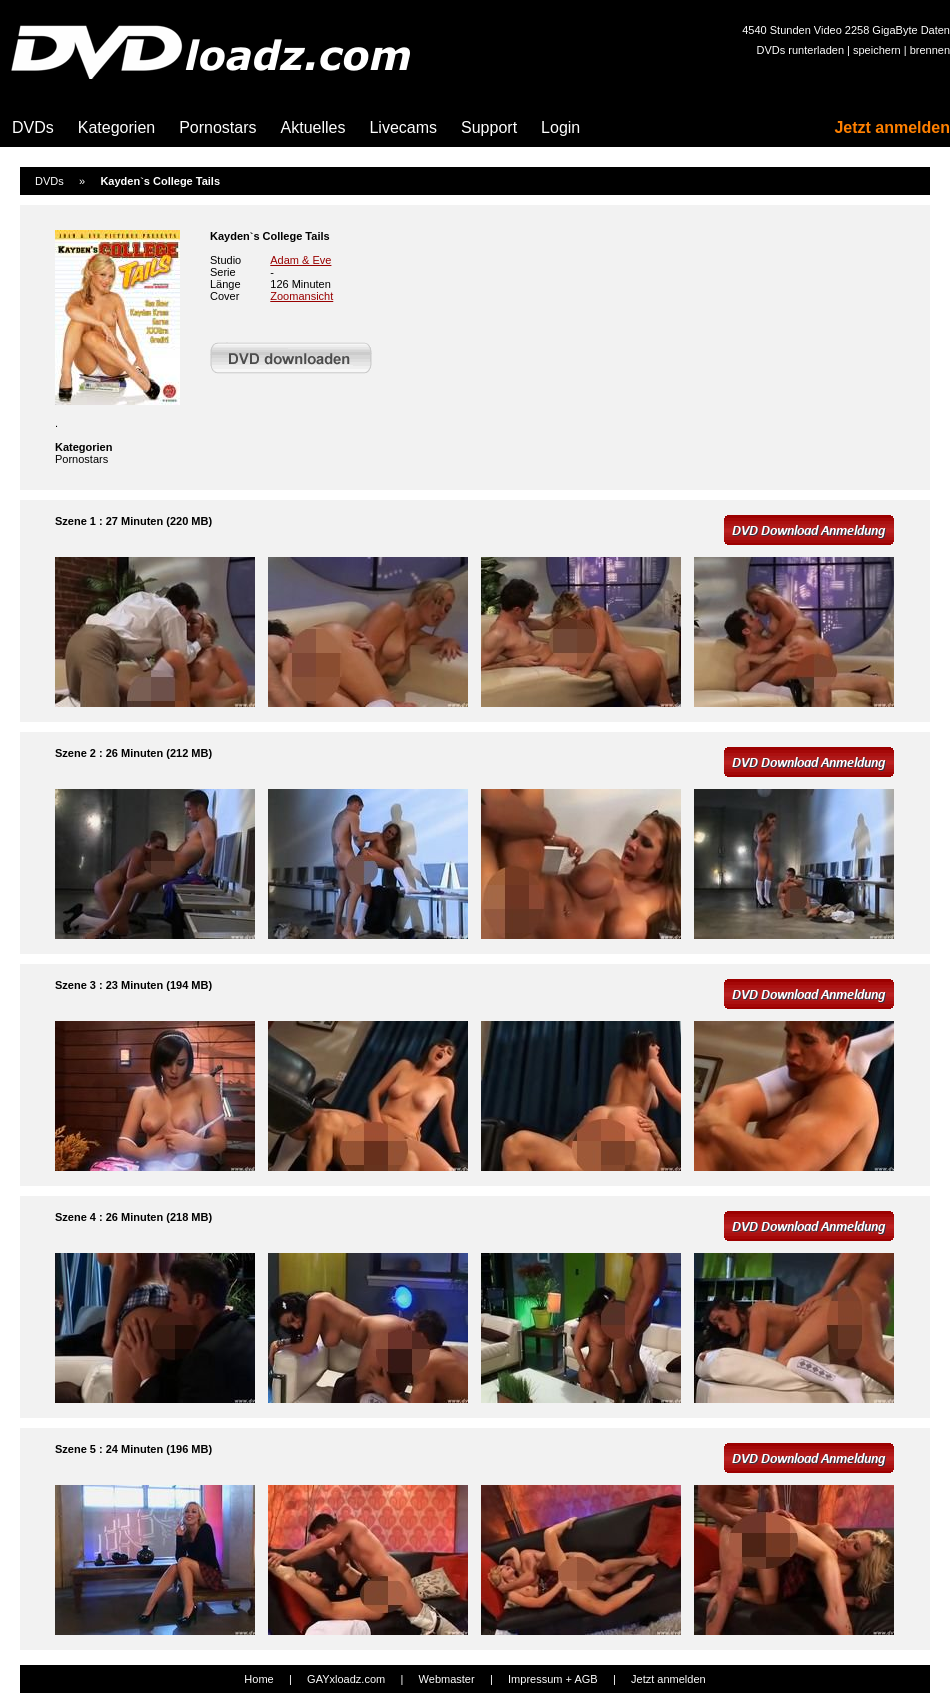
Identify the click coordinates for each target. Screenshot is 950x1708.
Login (560, 127)
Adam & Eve (300, 260)
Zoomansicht (301, 296)
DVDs (33, 127)
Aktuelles (313, 127)
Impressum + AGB (553, 1679)
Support (489, 127)
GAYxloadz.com (346, 1679)
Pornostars (217, 127)
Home (258, 1679)
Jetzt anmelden (892, 127)
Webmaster (447, 1679)
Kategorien (116, 127)
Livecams (403, 127)
